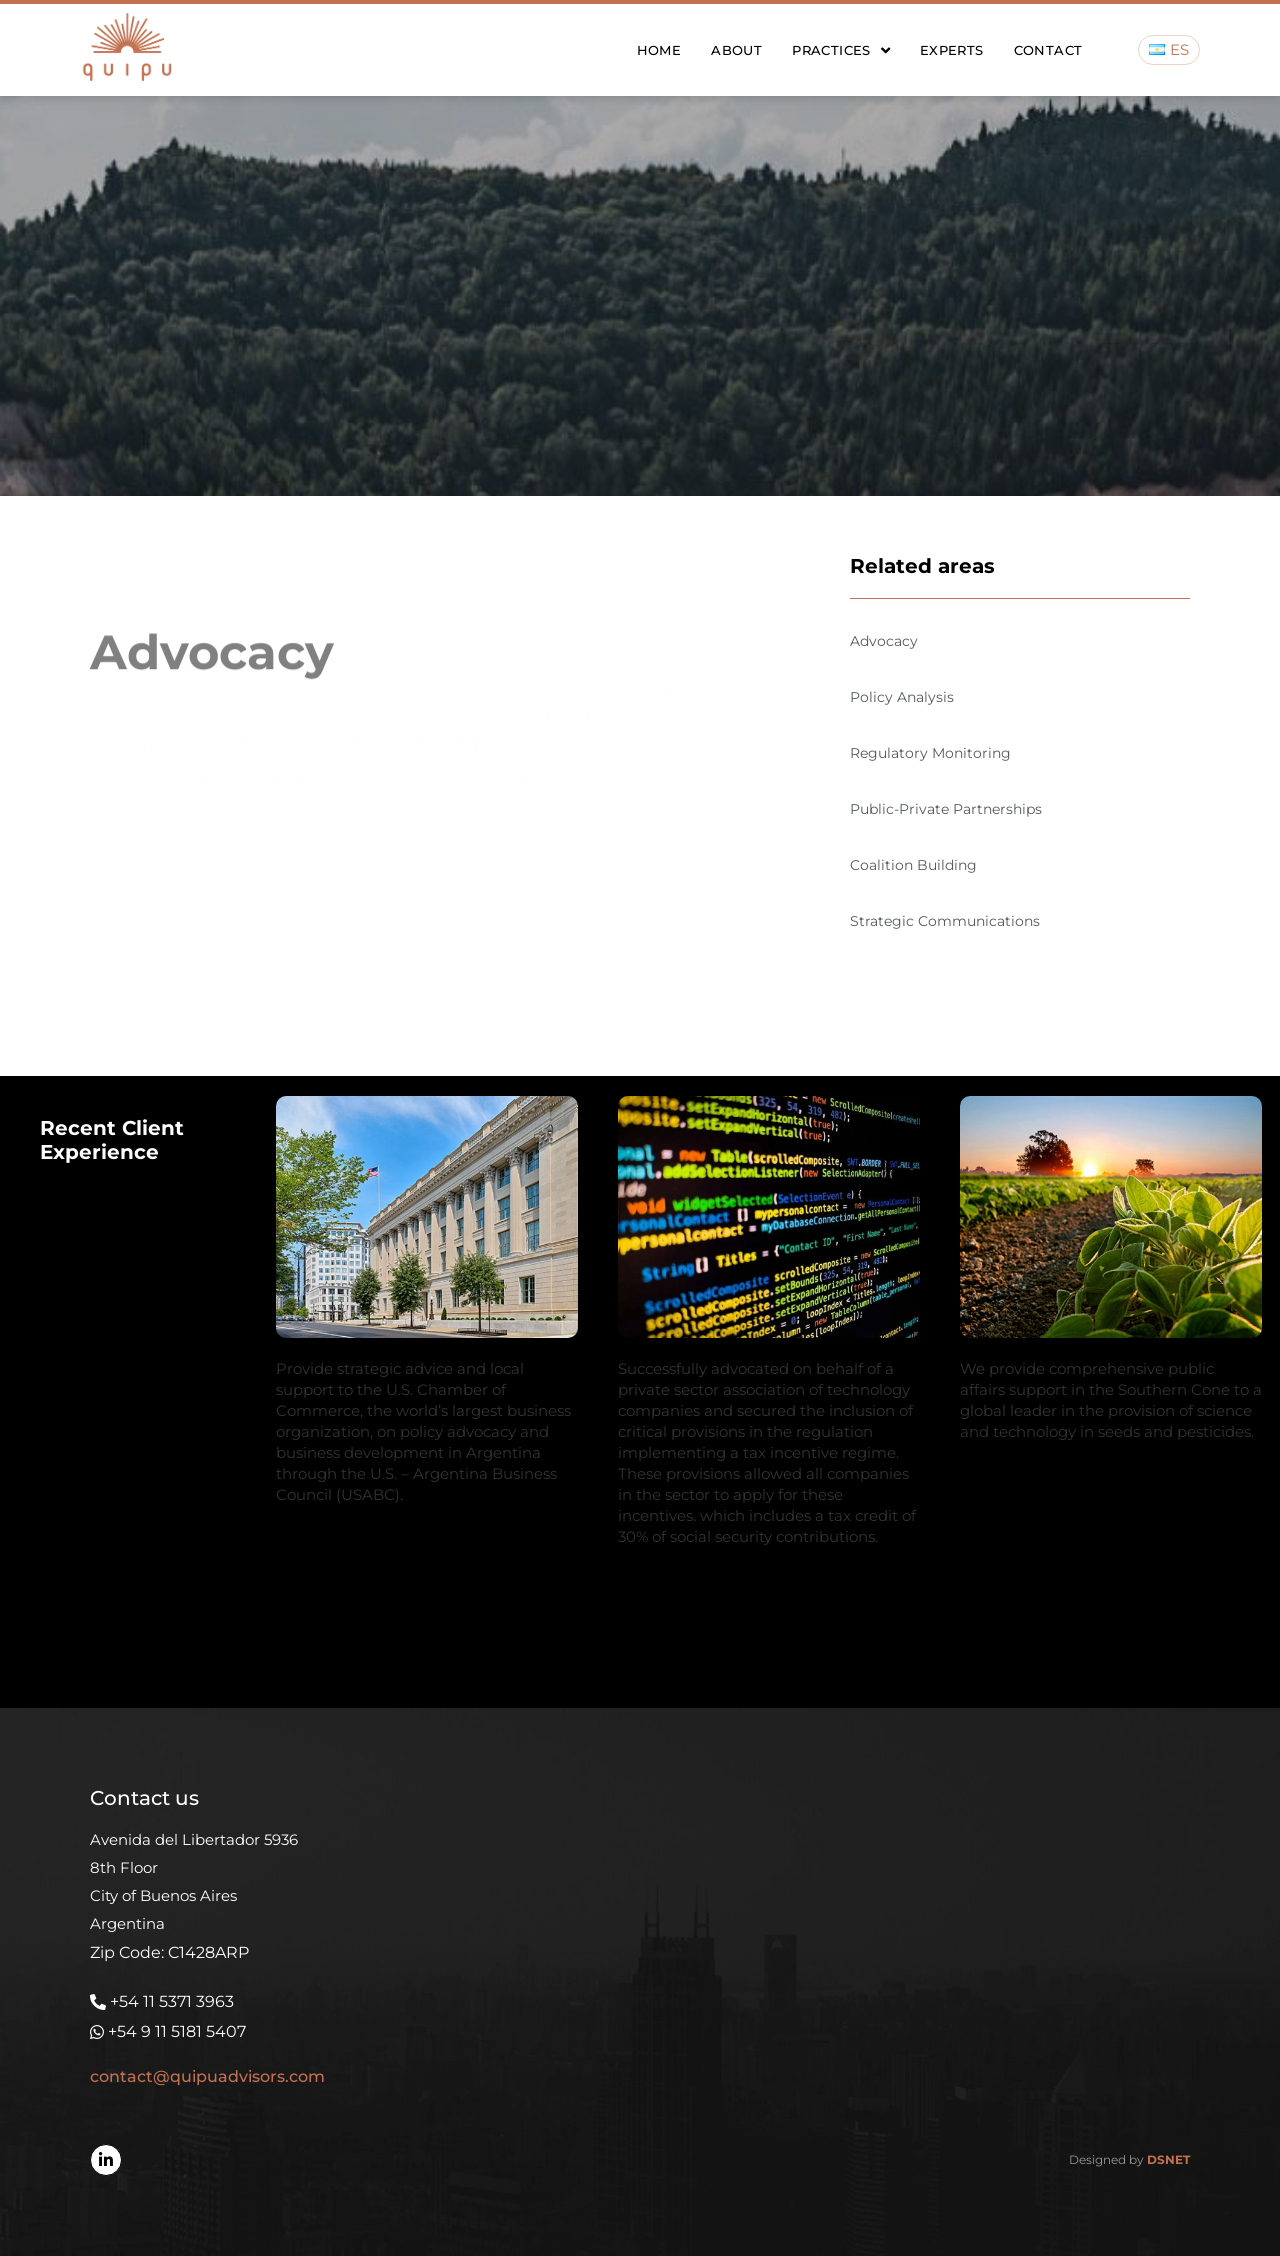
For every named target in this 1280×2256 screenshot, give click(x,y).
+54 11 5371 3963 (172, 2001)
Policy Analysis (902, 697)
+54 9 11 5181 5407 (177, 2031)
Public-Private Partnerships (946, 809)
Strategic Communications (945, 921)
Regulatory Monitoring (930, 753)
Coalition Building (913, 865)
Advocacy (884, 641)
